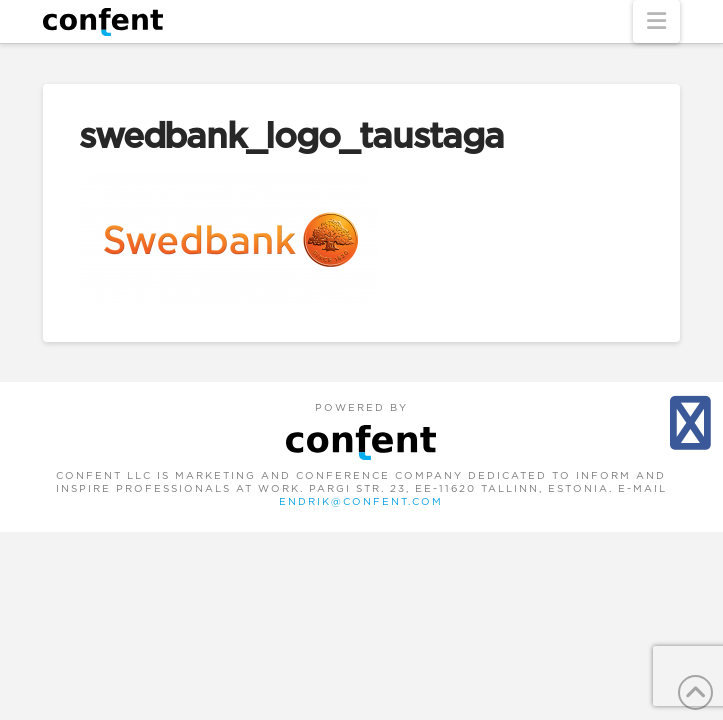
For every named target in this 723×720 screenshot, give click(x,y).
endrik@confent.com (361, 502)
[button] (656, 21)
